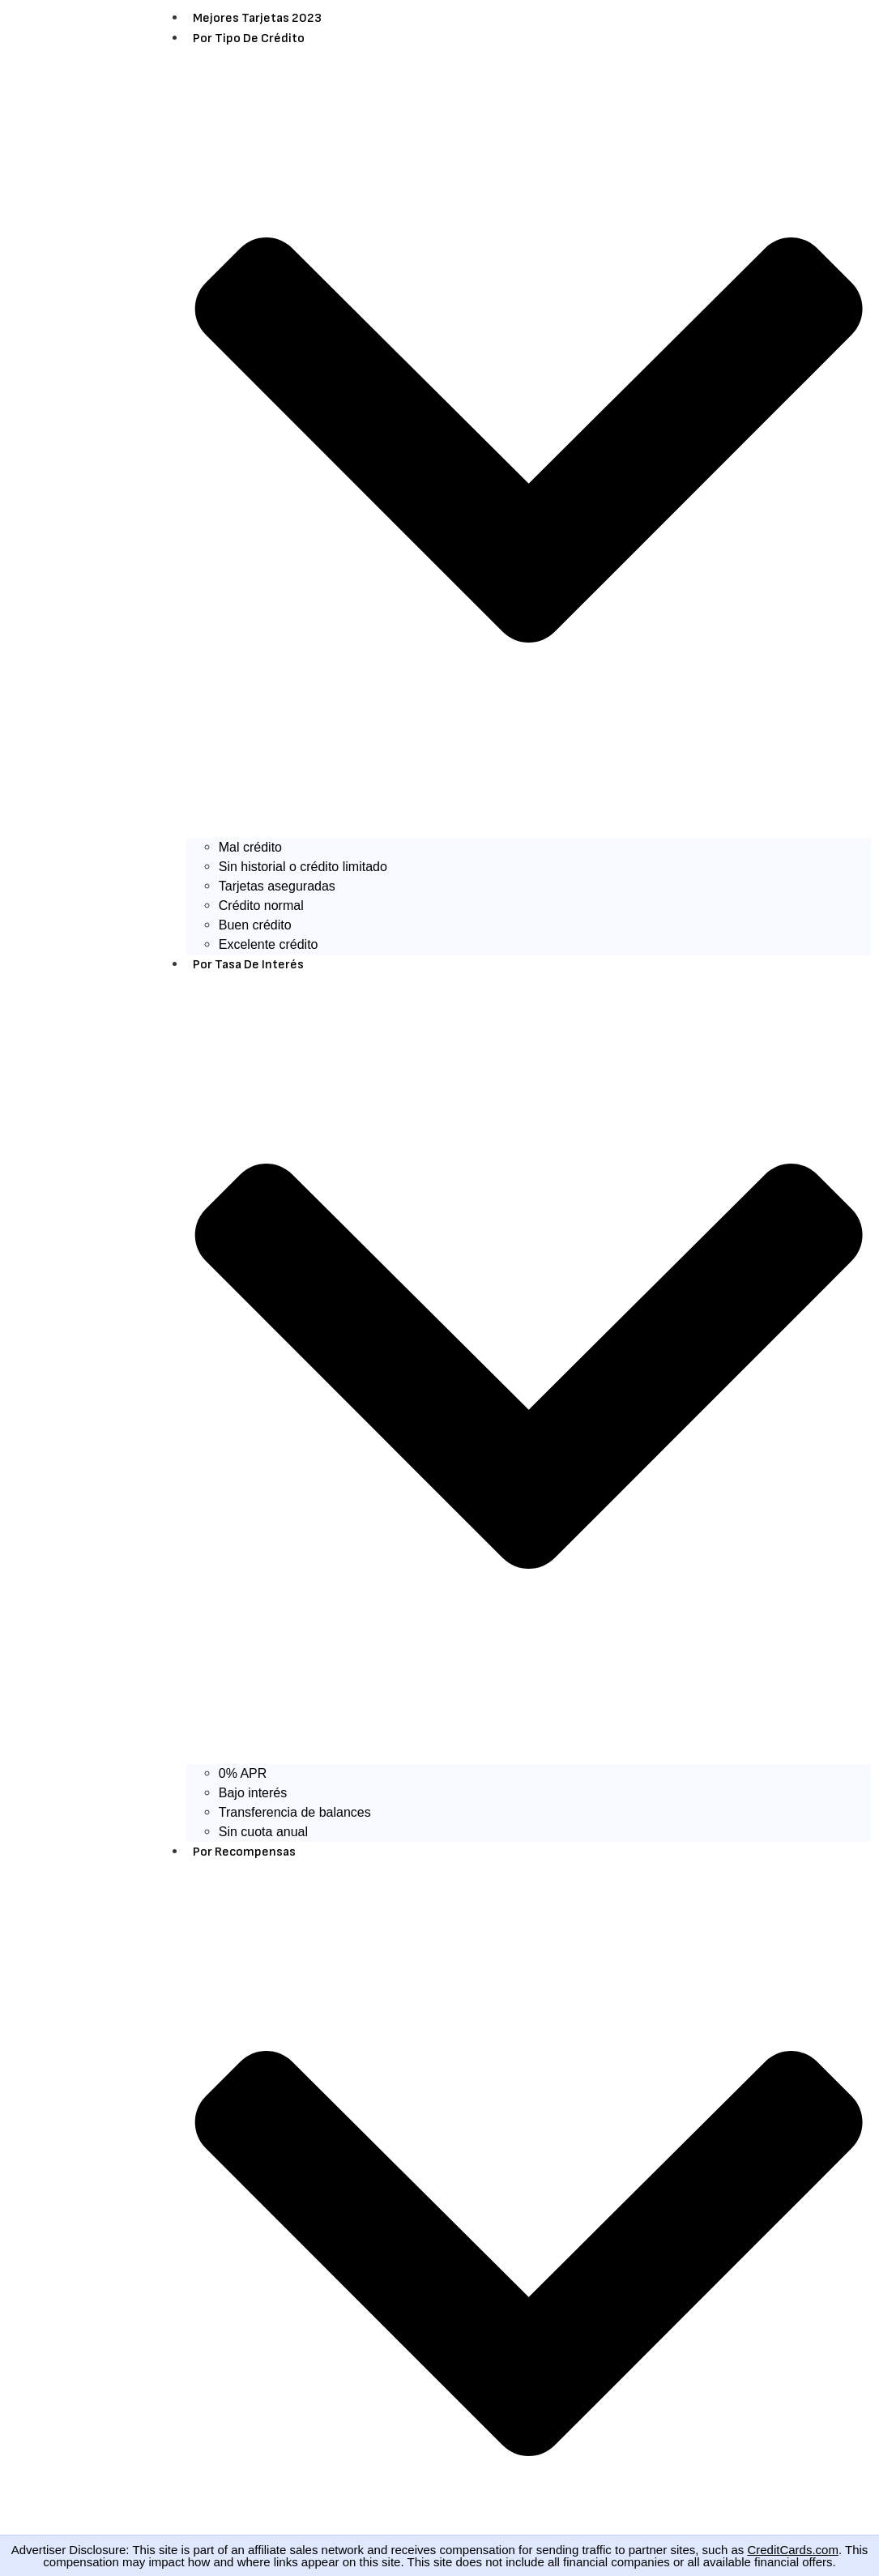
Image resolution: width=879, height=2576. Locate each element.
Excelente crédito (268, 944)
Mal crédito (250, 847)
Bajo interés (253, 1793)
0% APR (243, 1773)
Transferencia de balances (295, 1812)
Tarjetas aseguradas (277, 886)
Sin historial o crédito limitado (303, 867)
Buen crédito (255, 925)
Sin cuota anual (263, 1832)
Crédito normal (261, 905)
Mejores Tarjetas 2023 (257, 18)
